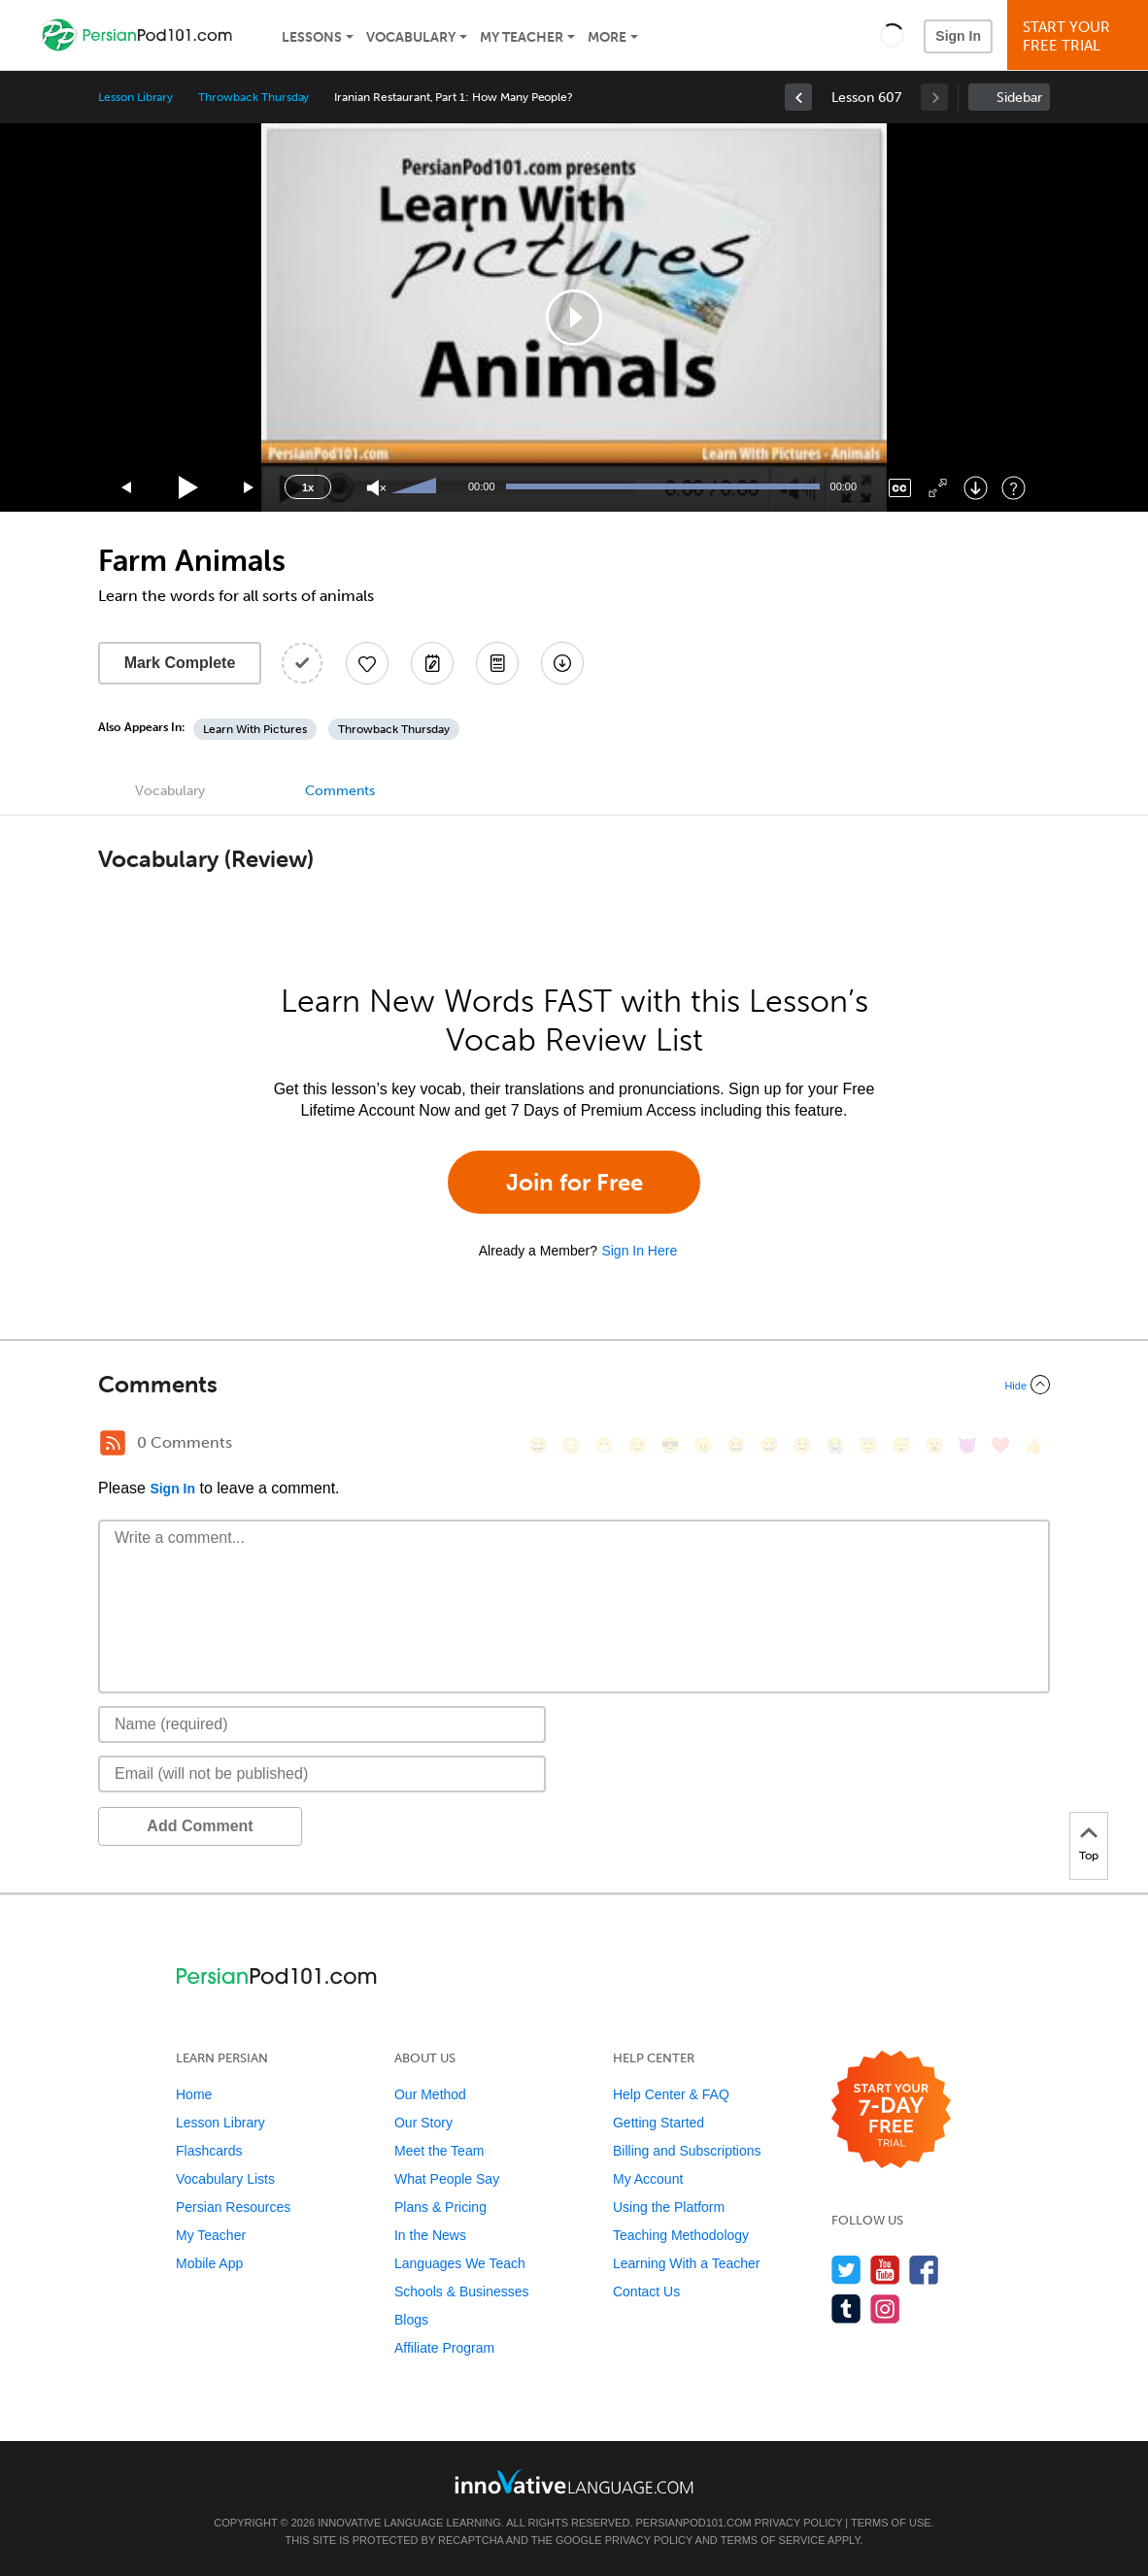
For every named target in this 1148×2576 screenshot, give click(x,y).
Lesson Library (135, 97)
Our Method (430, 2094)
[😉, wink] (802, 1445)
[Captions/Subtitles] (900, 488)
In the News (430, 2235)
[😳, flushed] (571, 1445)
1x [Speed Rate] (308, 487)
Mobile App (209, 2263)
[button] (892, 35)
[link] (798, 97)
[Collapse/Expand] (574, 1384)
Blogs (411, 2319)
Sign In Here (639, 1250)
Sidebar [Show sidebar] (1019, 97)
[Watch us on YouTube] (885, 2270)
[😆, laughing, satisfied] (736, 1445)
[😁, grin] (604, 1445)
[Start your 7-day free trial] (891, 2110)
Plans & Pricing (440, 2207)
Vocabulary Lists (225, 2179)
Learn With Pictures (255, 729)
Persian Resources (233, 2207)
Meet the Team (439, 2150)
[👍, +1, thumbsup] (1033, 1445)
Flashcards (209, 2150)
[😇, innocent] (868, 1445)
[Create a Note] (432, 663)
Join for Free (574, 1182)
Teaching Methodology (681, 2235)
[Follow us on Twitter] (846, 2270)
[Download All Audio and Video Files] (562, 663)
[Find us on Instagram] (885, 2308)
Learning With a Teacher (686, 2263)
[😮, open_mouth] (934, 1445)
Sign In (958, 36)
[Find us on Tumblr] (846, 2308)
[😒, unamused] (637, 1445)
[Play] (189, 488)
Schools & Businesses (461, 2291)
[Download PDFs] (497, 663)
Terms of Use (891, 2522)
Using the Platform (669, 2207)
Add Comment (200, 1826)
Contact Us (646, 2291)
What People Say (446, 2179)
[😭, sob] (835, 1445)
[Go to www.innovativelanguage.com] (574, 2481)
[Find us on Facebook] (924, 2270)
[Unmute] (376, 488)
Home (194, 2094)
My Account (648, 2179)
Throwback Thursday (253, 97)
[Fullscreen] (938, 488)
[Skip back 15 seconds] (127, 488)
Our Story (423, 2122)
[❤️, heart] (1000, 1445)
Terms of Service (773, 2540)
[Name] (322, 1724)
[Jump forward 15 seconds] (249, 488)
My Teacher (521, 37)
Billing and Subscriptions (687, 2150)
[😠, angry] (703, 1445)
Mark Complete (180, 662)
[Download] (975, 488)
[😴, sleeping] (901, 1445)
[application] (574, 317)
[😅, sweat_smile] (769, 1445)
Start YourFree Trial (1080, 36)
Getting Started (658, 2122)
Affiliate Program (444, 2348)
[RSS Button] (112, 1442)
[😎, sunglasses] (670, 1445)
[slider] (416, 487)
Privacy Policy (798, 2522)
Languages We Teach (459, 2263)
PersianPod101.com (694, 2522)
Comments (340, 791)
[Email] (322, 1774)
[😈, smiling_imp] (967, 1445)
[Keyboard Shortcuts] (1013, 488)
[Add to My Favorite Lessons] (367, 663)
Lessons (312, 37)
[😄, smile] (538, 1445)
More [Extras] (607, 37)
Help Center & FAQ (671, 2094)
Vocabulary (411, 37)
